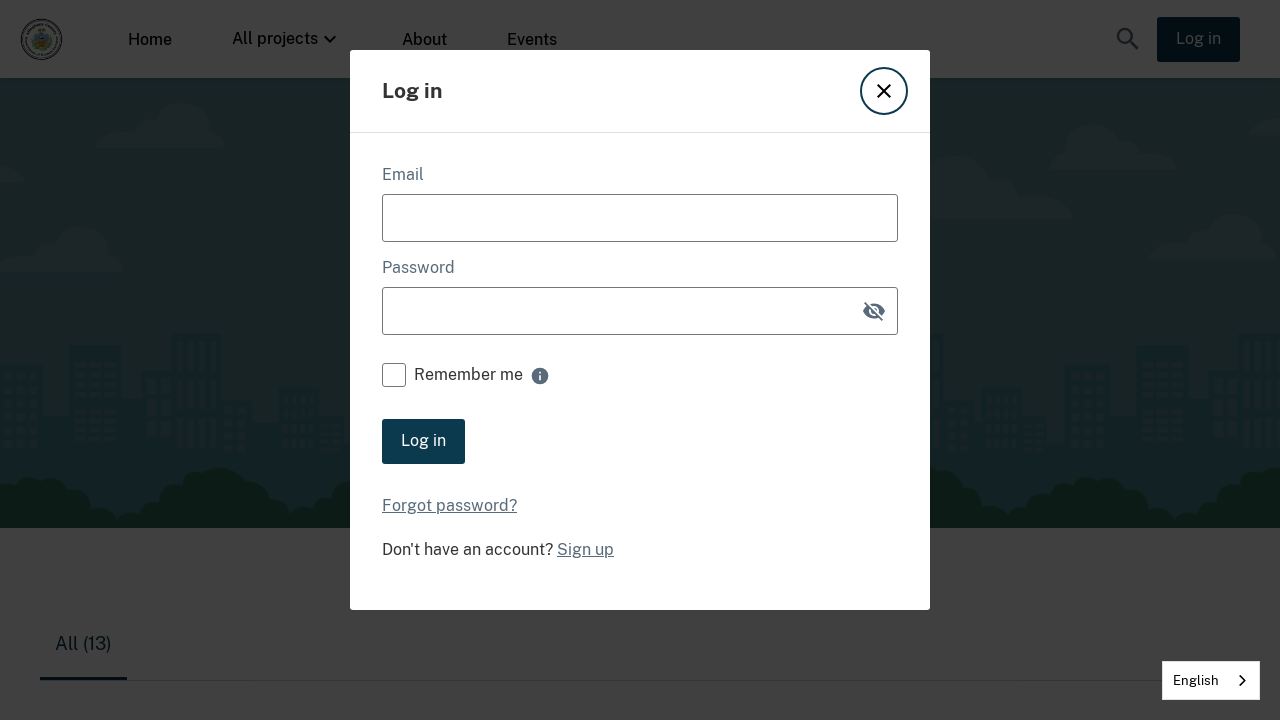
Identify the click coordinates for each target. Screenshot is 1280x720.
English (1196, 680)
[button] (884, 91)
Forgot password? (449, 505)
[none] (540, 376)
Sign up (585, 550)
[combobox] (1211, 680)
